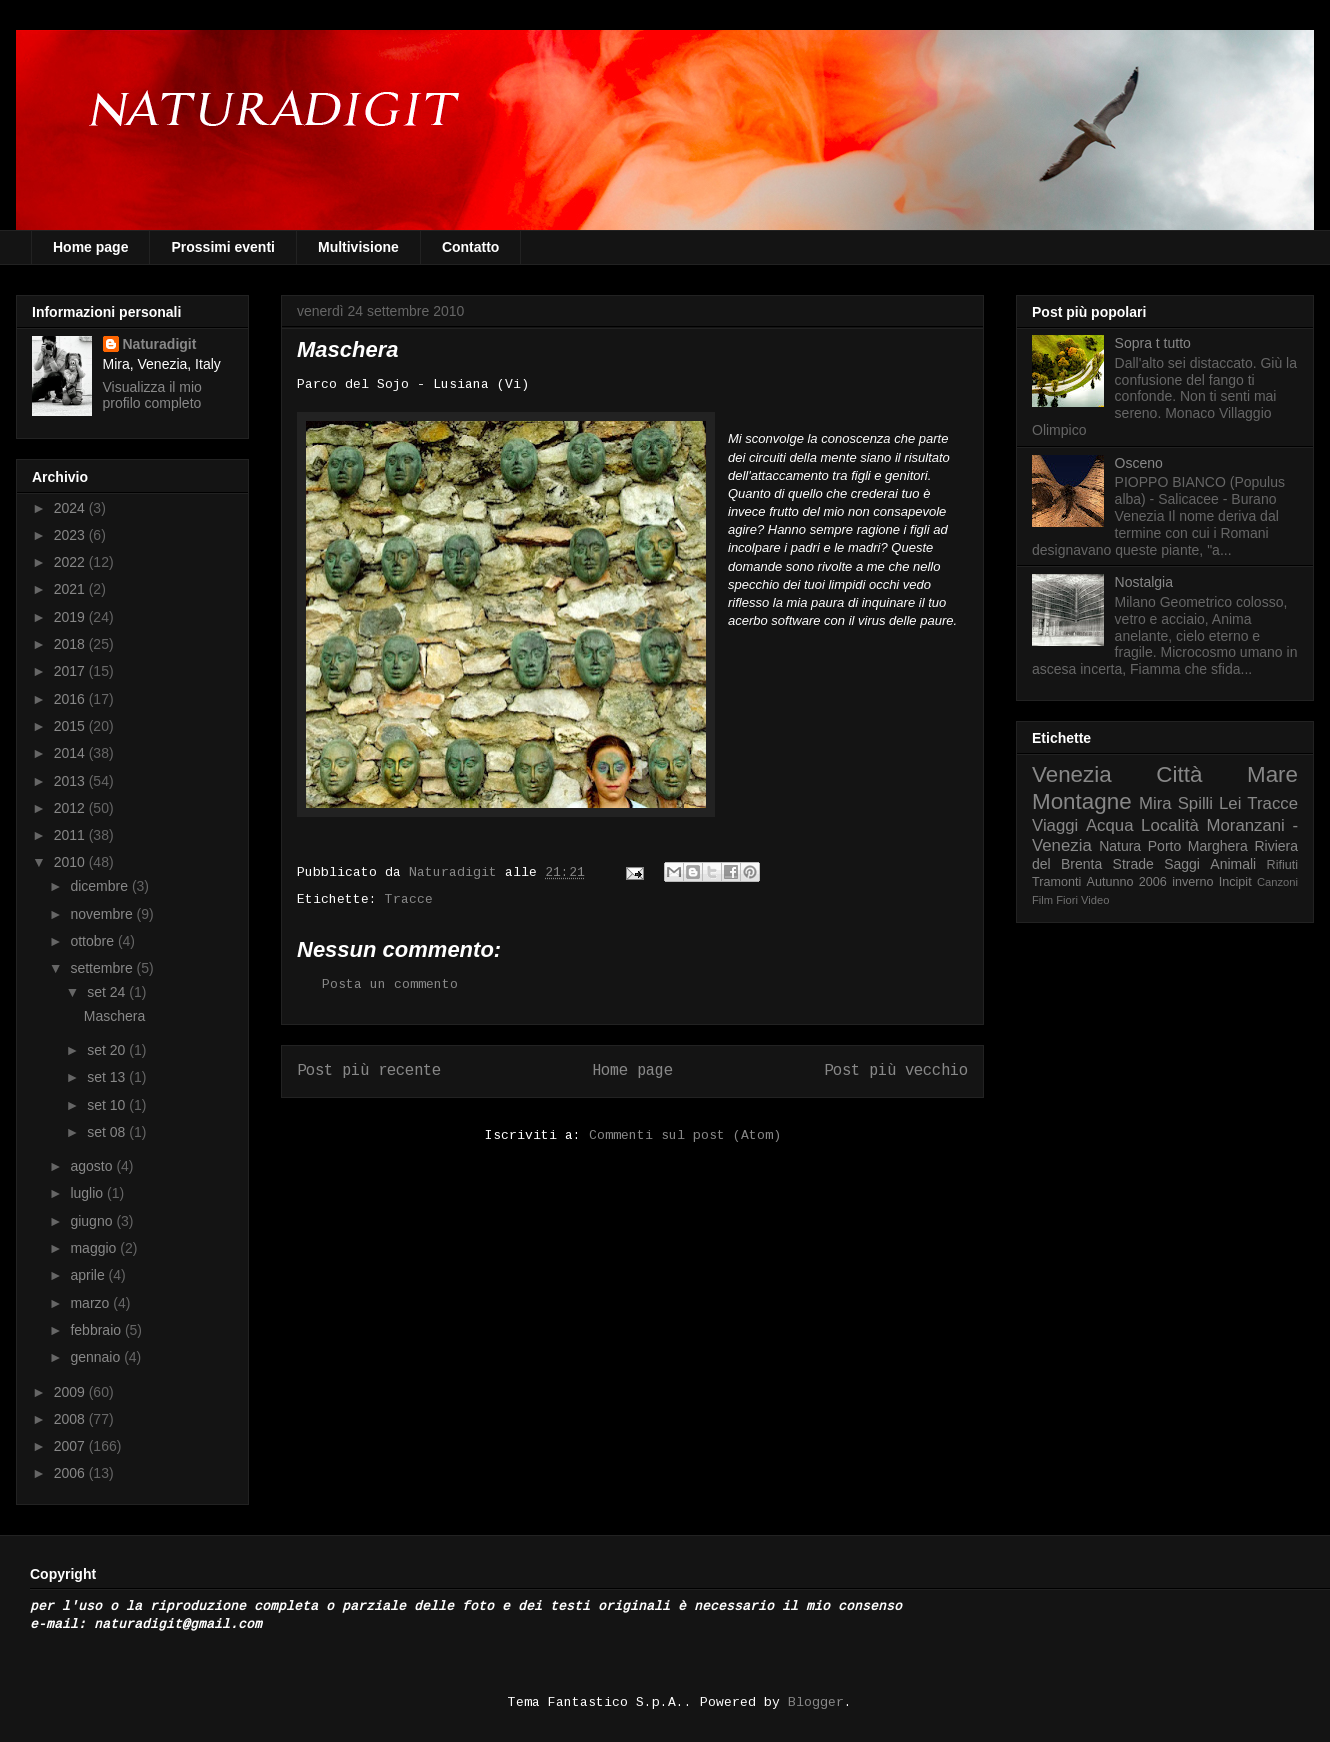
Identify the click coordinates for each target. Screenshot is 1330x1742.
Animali (1233, 864)
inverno (1192, 882)
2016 (71, 699)
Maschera (114, 1016)
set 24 (108, 992)
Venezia (1072, 774)
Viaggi (1055, 825)
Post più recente (369, 1071)
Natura (1120, 846)
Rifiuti (1283, 865)
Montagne (1082, 801)
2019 (71, 617)
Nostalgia (1144, 582)
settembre (103, 968)
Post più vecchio (896, 1071)
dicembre (100, 886)
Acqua (1110, 825)
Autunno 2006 (1127, 882)
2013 (71, 781)
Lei (1230, 803)
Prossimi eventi (223, 247)
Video (1095, 900)
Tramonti (1056, 882)
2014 (71, 753)
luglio (88, 1193)
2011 (71, 835)
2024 (71, 508)
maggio (95, 1248)
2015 (71, 726)
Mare (1272, 774)
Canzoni (1277, 882)
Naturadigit (457, 872)
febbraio (97, 1330)
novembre (103, 914)
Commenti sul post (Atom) (685, 1135)
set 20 (108, 1050)
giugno (93, 1221)
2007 (71, 1446)
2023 (71, 535)
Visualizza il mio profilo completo (152, 395)
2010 (71, 862)
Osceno (1139, 463)
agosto (93, 1166)
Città (1179, 774)
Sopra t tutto (1153, 343)
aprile (89, 1275)
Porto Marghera (1198, 846)
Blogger (816, 1702)
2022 (71, 562)
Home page (90, 247)
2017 (71, 671)
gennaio (97, 1357)
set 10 (108, 1105)
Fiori (1067, 900)
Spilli (1195, 803)
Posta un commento (390, 984)
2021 (71, 589)
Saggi (1182, 864)
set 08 (108, 1132)
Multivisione (358, 247)
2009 (71, 1392)
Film (1042, 900)
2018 (71, 644)
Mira (1155, 803)
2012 (71, 808)
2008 (71, 1419)
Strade (1133, 864)
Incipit (1235, 882)
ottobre (93, 941)
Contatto (471, 247)
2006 (71, 1473)
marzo (91, 1303)
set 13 (108, 1077)
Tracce (409, 899)
